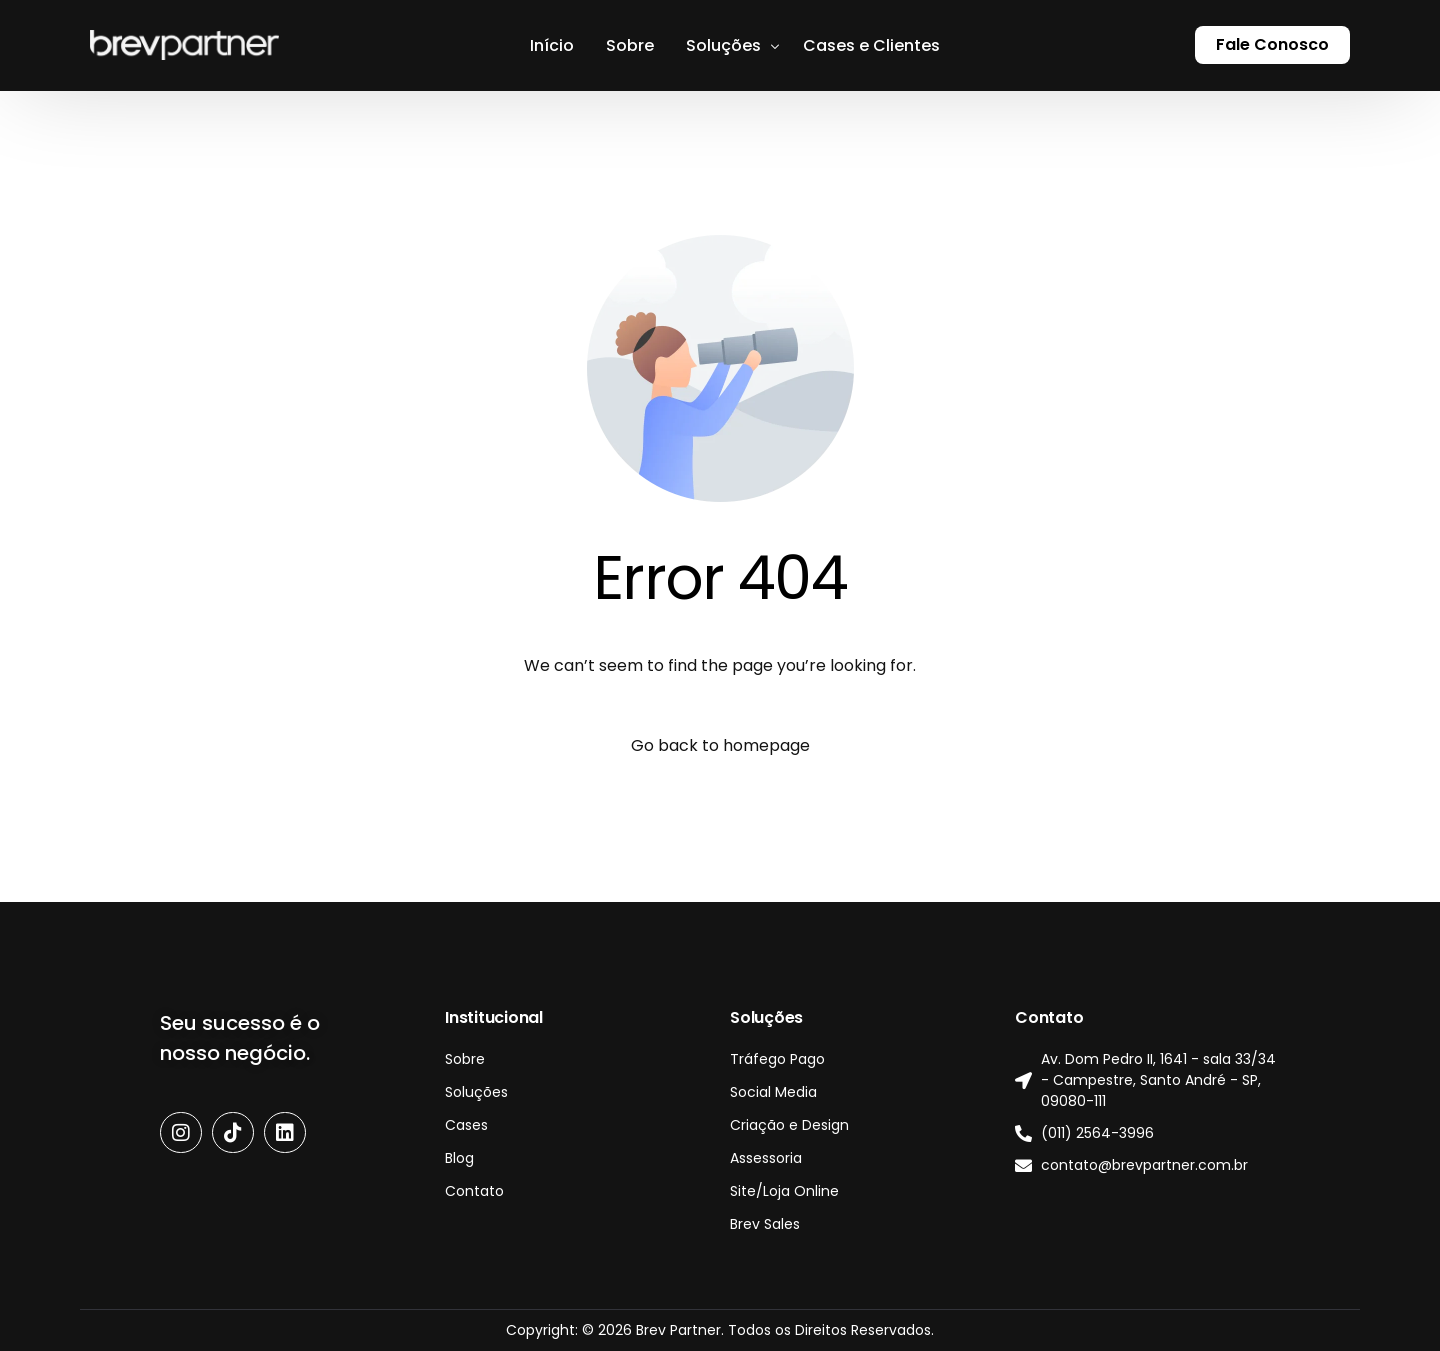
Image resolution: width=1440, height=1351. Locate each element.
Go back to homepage (720, 745)
